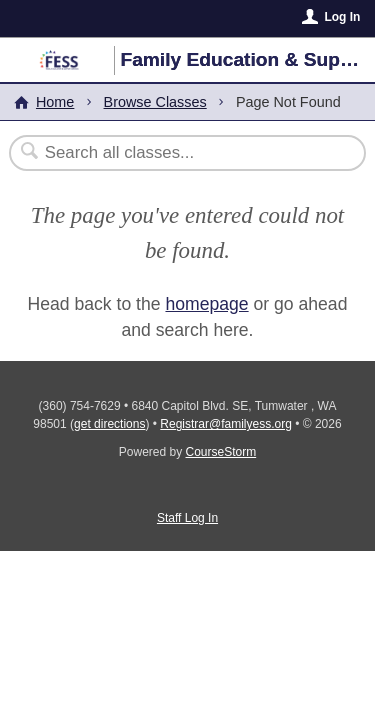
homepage (206, 304)
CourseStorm (221, 452)
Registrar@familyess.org (226, 424)
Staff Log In (187, 518)
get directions (109, 424)
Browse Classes (155, 102)
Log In (342, 17)
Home (55, 102)
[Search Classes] (177, 153)
